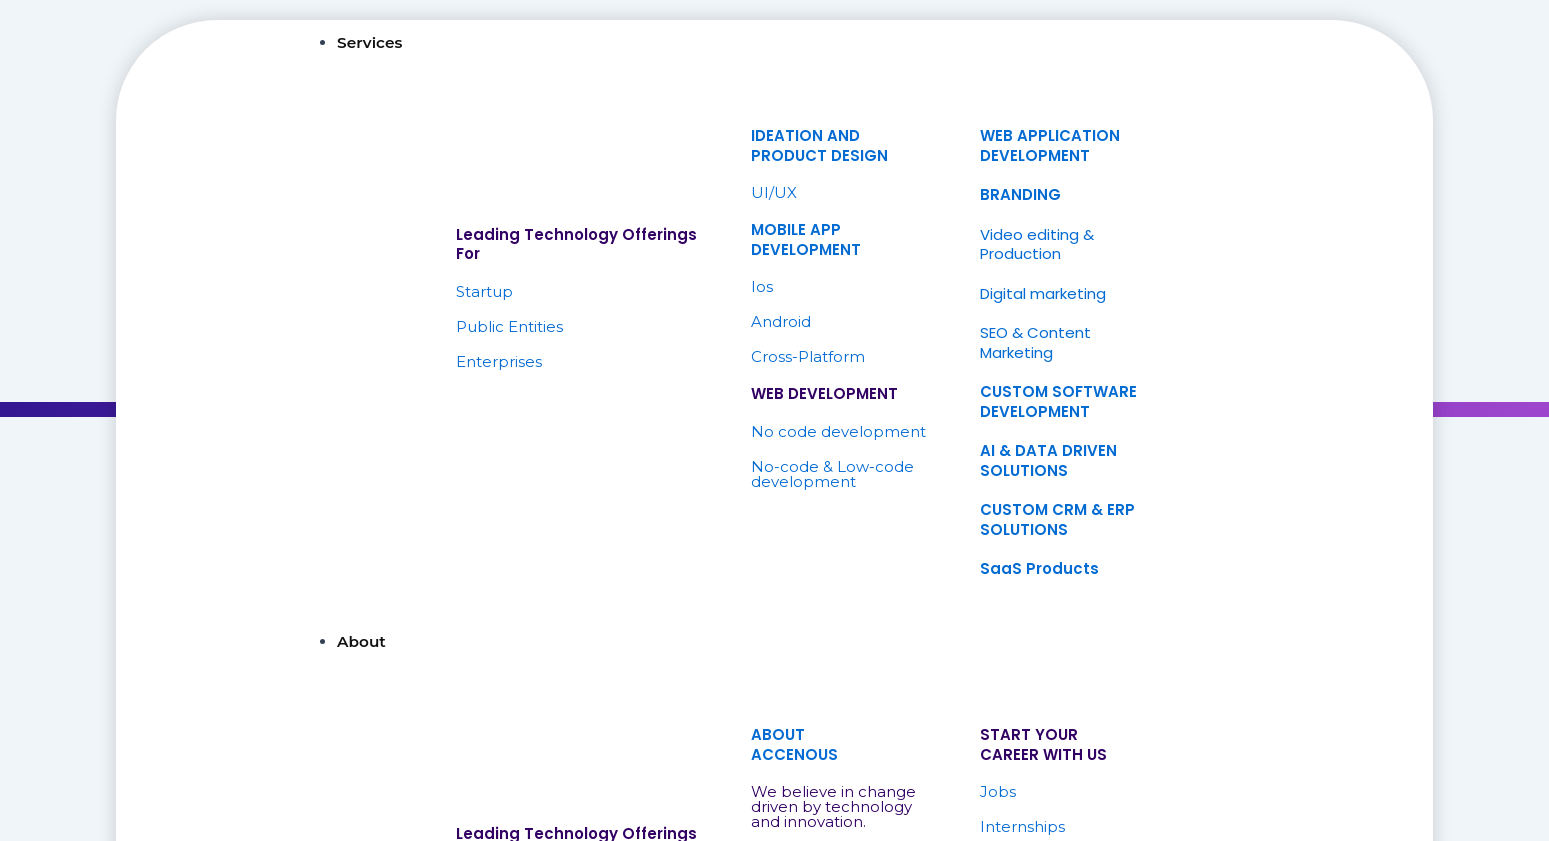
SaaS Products (1039, 568)
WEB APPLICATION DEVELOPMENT (1050, 145)
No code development (838, 431)
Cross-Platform (808, 356)
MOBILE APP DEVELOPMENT (806, 239)
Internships (1022, 826)
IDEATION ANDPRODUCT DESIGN (819, 145)
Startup (484, 291)
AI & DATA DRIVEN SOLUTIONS (1048, 460)
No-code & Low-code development (832, 474)
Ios (762, 286)
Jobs (998, 791)
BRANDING (1020, 194)
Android (781, 321)
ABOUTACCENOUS (794, 744)
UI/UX (774, 192)
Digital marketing (1043, 293)
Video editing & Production (1037, 244)
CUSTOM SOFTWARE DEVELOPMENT (1058, 401)
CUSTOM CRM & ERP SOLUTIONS (1057, 519)
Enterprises (499, 361)
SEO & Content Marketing (1035, 342)
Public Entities (509, 326)
